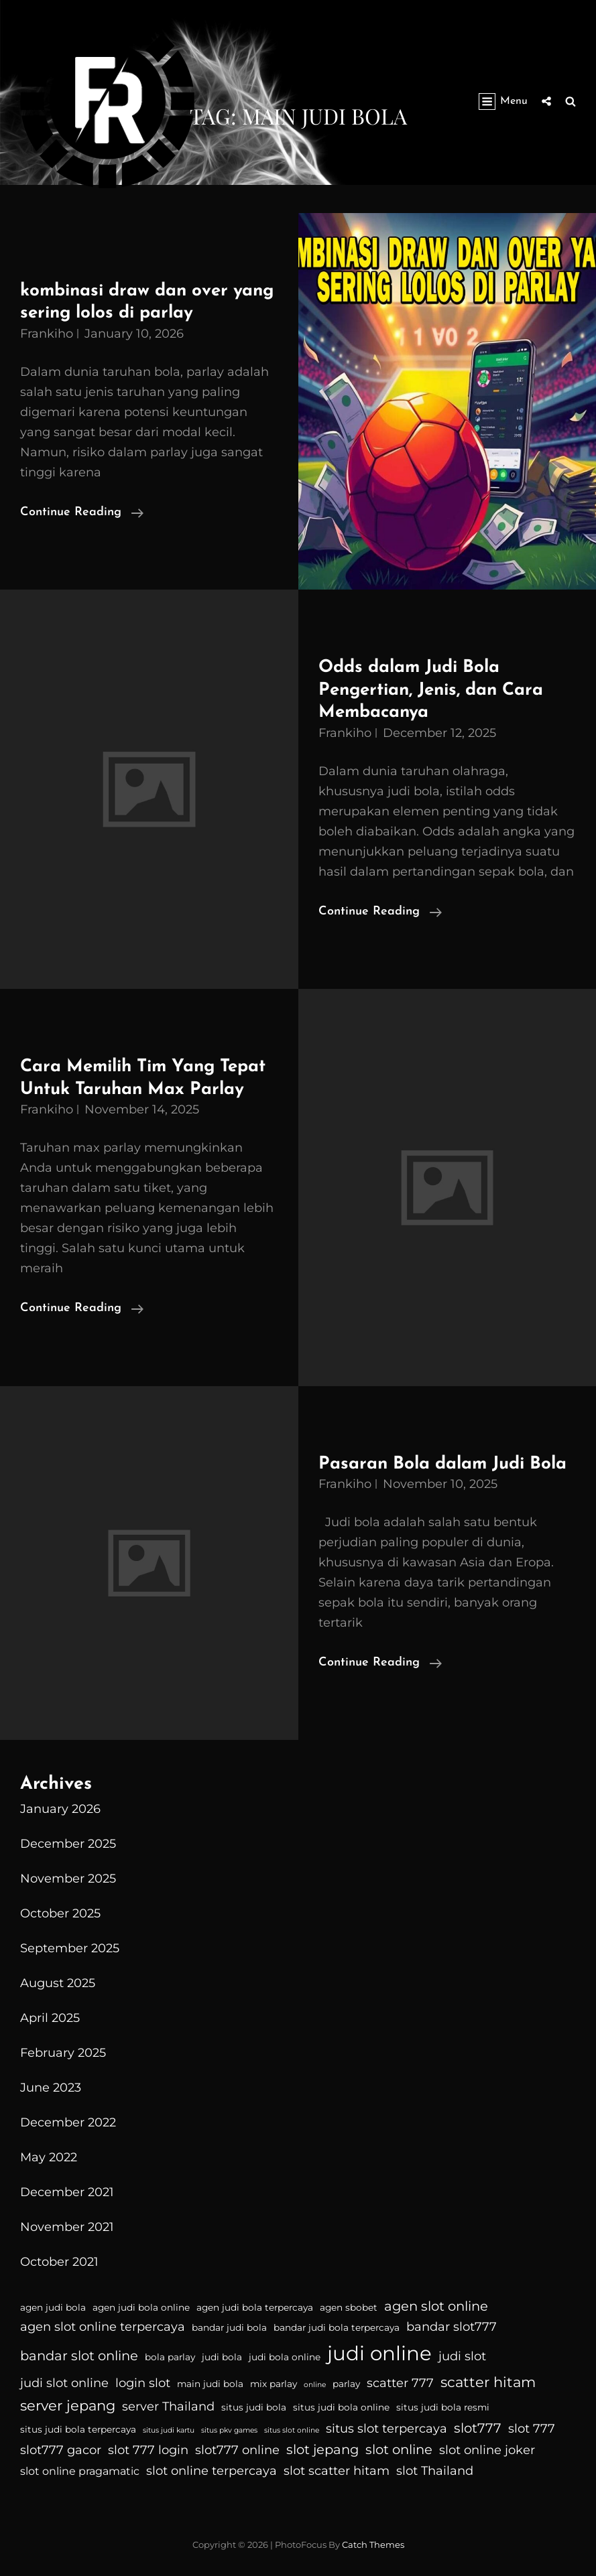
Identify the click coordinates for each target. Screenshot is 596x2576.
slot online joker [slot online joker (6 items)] (487, 2450)
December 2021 (67, 2192)
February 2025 (63, 2052)
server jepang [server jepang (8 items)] (67, 2405)
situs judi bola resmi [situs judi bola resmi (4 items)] (442, 2407)
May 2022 (48, 2157)
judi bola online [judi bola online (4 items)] (284, 2357)
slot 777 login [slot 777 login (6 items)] (148, 2450)
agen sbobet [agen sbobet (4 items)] (348, 2307)
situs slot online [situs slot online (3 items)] (291, 2430)
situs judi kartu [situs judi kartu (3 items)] (168, 2430)
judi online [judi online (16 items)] (379, 2353)
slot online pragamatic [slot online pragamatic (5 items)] (79, 2471)
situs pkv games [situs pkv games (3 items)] (229, 2430)
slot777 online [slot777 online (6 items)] (237, 2450)
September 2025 (69, 1948)
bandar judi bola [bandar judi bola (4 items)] (229, 2327)
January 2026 (60, 1809)
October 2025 (60, 1913)
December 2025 (68, 1843)
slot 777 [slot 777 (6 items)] (531, 2428)
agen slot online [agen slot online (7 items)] (436, 2306)
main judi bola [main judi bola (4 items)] (210, 2383)
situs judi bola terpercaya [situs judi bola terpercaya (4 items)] (78, 2429)
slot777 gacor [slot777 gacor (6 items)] (60, 2450)
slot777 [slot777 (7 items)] (477, 2428)
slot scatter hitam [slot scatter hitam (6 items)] (337, 2470)
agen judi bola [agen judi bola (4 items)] (53, 2307)
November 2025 (68, 1878)
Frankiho (46, 333)
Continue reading (81, 512)
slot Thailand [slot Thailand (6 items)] (434, 2470)
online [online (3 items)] (315, 2384)
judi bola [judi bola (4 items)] (222, 2357)
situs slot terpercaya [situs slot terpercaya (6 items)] (386, 2428)
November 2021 (67, 2227)
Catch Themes (373, 2544)
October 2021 (59, 2261)
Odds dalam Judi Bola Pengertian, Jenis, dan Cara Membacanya (430, 690)
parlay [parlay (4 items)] (346, 2383)
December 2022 (68, 2122)
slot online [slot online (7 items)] (398, 2449)
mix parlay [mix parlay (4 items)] (273, 2383)
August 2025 (57, 1983)
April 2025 (50, 2018)
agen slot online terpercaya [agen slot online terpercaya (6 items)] (102, 2326)
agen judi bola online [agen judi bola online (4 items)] (141, 2307)
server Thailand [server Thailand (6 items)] (168, 2406)
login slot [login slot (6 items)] (142, 2383)
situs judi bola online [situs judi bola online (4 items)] (341, 2407)
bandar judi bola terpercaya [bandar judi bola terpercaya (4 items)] (337, 2327)
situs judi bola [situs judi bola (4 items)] (253, 2407)
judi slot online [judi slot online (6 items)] (64, 2383)
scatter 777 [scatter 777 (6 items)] (400, 2383)
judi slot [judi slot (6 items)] (462, 2356)
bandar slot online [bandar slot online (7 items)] (79, 2356)
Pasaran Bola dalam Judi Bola (442, 1464)
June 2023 (50, 2087)
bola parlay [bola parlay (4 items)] (170, 2357)
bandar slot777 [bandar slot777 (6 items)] (451, 2326)
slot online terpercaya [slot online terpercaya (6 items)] (211, 2470)
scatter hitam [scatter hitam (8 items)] (488, 2382)
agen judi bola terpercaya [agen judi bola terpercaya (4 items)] (254, 2307)
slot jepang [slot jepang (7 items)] (322, 2449)
